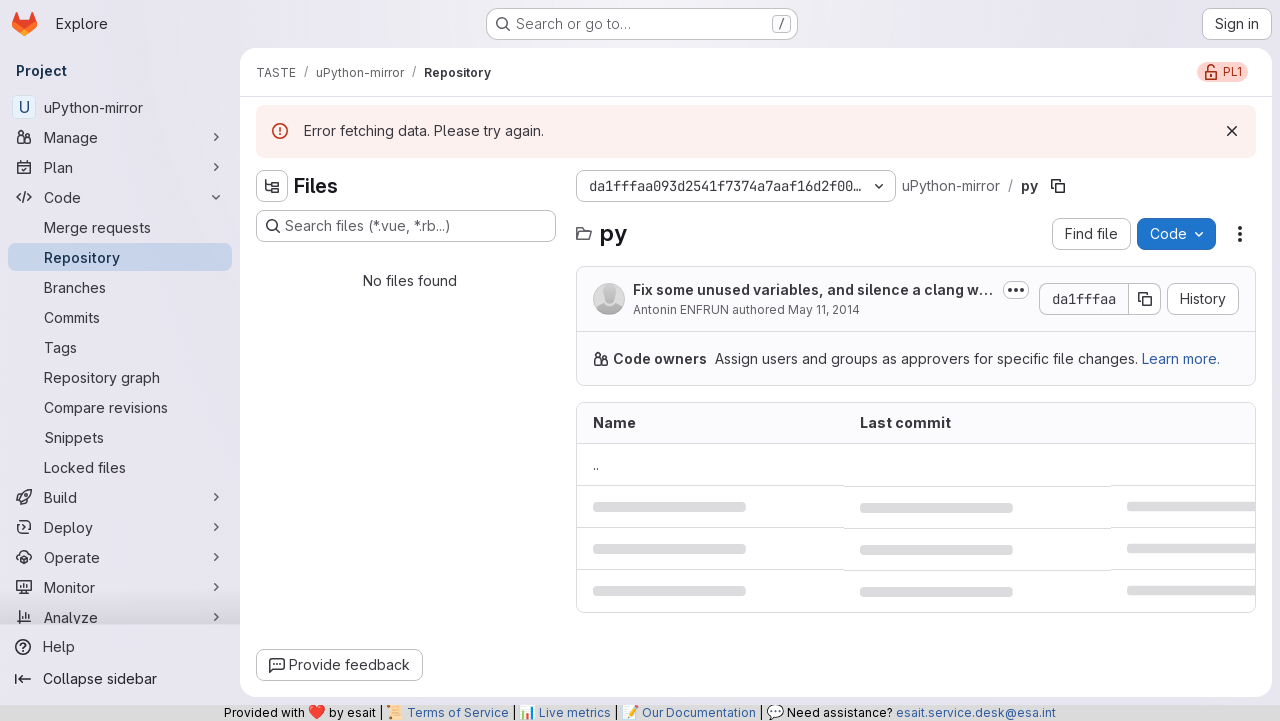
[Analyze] (120, 617)
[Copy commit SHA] (1145, 299)
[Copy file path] (1058, 186)
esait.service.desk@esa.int (976, 712)
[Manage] (120, 137)
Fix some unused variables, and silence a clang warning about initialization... (813, 290)
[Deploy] (120, 527)
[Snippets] (120, 437)
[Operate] (120, 557)
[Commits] (120, 317)
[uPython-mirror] (120, 107)
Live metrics (575, 712)
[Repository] (120, 257)
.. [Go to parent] (596, 464)
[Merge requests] (120, 227)
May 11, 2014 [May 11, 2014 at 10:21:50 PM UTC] (824, 309)
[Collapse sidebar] (120, 679)
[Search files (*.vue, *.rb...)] (406, 226)
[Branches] (120, 287)
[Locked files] (120, 467)
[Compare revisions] (120, 407)
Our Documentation (699, 712)
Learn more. (1181, 358)
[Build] (120, 497)
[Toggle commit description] (1016, 290)
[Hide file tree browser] (272, 186)
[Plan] (120, 167)
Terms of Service (458, 712)
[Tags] (120, 347)
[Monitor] (120, 587)
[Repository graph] (120, 377)
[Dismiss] (1232, 131)
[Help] (120, 647)
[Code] (120, 197)
